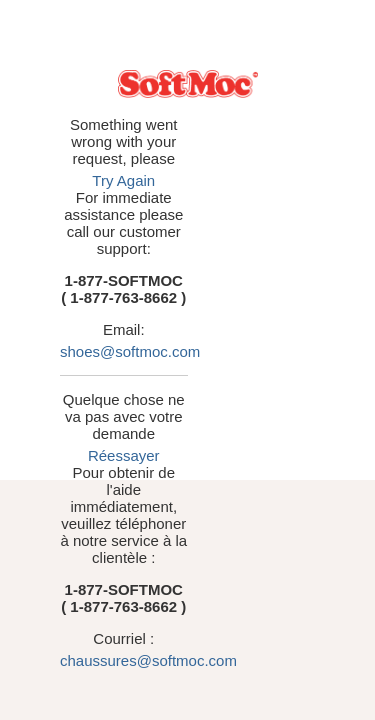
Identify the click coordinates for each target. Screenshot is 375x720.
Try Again (240, 146)
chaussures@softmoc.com (220, 439)
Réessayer (221, 319)
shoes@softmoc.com (210, 249)
